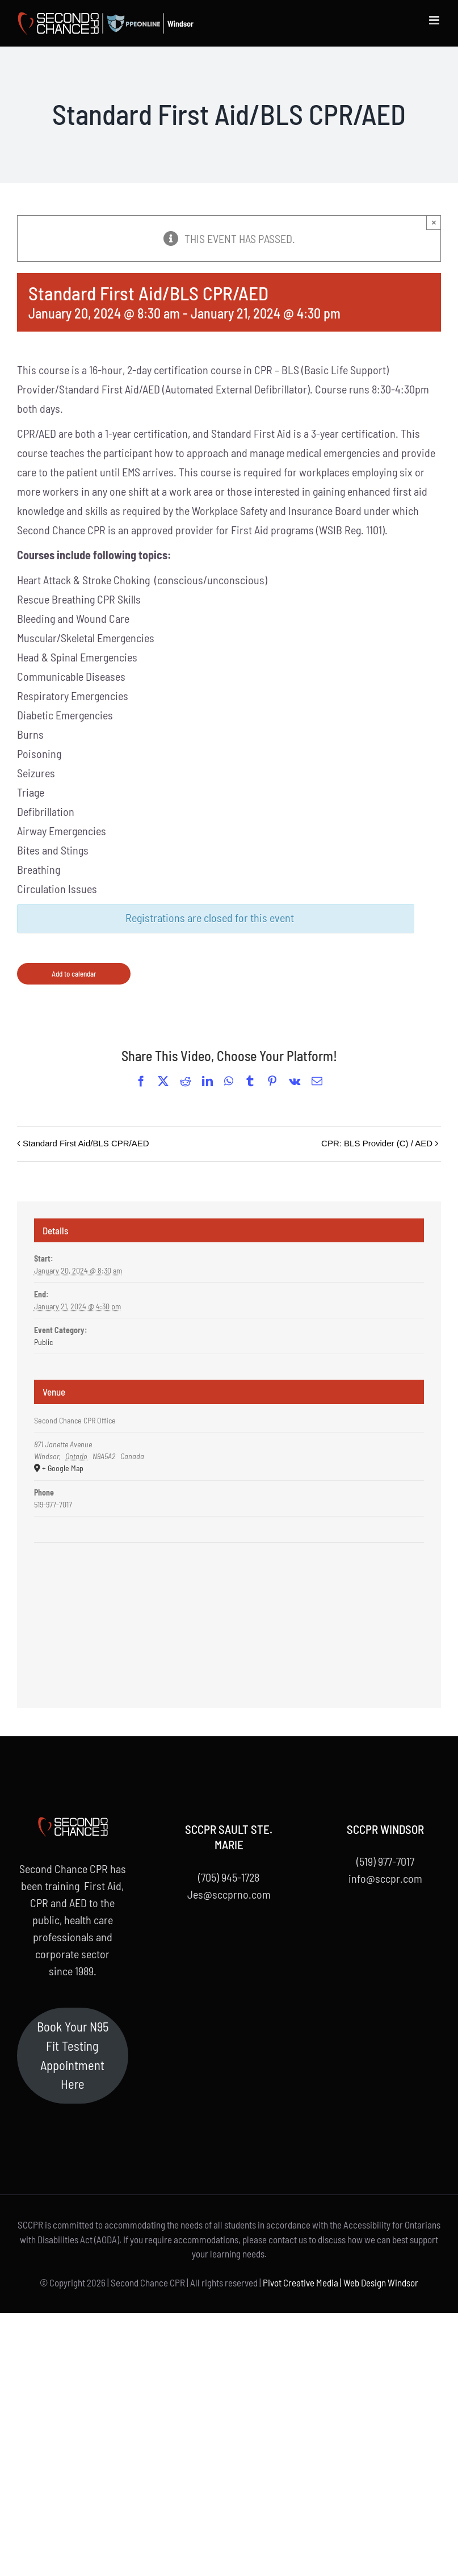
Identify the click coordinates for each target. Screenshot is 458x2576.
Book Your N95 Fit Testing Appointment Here (72, 2055)
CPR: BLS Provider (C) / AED (376, 1143)
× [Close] (433, 222)
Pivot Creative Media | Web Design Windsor (340, 2282)
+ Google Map (62, 1468)
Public (43, 1342)
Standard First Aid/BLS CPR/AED (86, 1143)
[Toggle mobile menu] (435, 20)
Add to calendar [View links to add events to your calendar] (74, 973)
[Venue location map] (229, 1577)
